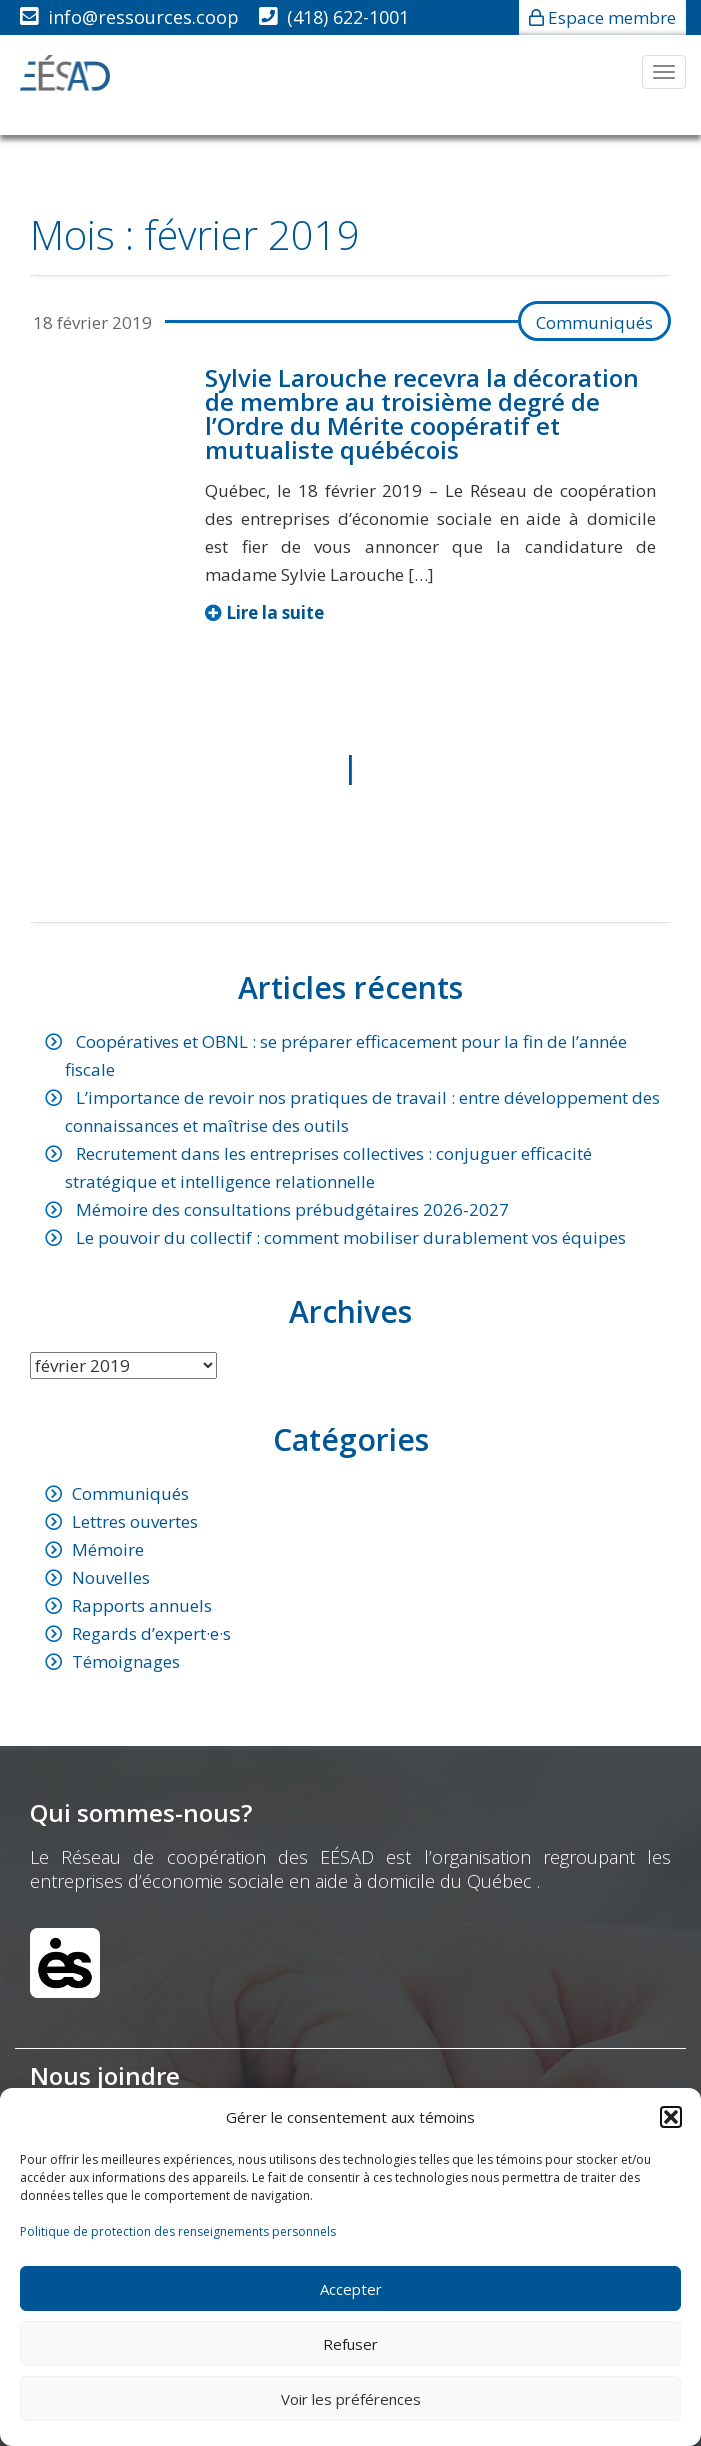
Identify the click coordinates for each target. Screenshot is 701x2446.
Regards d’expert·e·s (151, 1633)
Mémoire (108, 1549)
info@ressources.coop (143, 17)
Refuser (350, 2344)
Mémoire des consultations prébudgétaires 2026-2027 (292, 1209)
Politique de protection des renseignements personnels (178, 2231)
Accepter (351, 2289)
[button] (671, 2117)
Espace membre (612, 17)
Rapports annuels (142, 1605)
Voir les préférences (351, 2399)
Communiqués (594, 322)
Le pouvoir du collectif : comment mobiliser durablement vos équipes (351, 1237)
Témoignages (126, 1661)
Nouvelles (111, 1577)
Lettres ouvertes (135, 1521)
